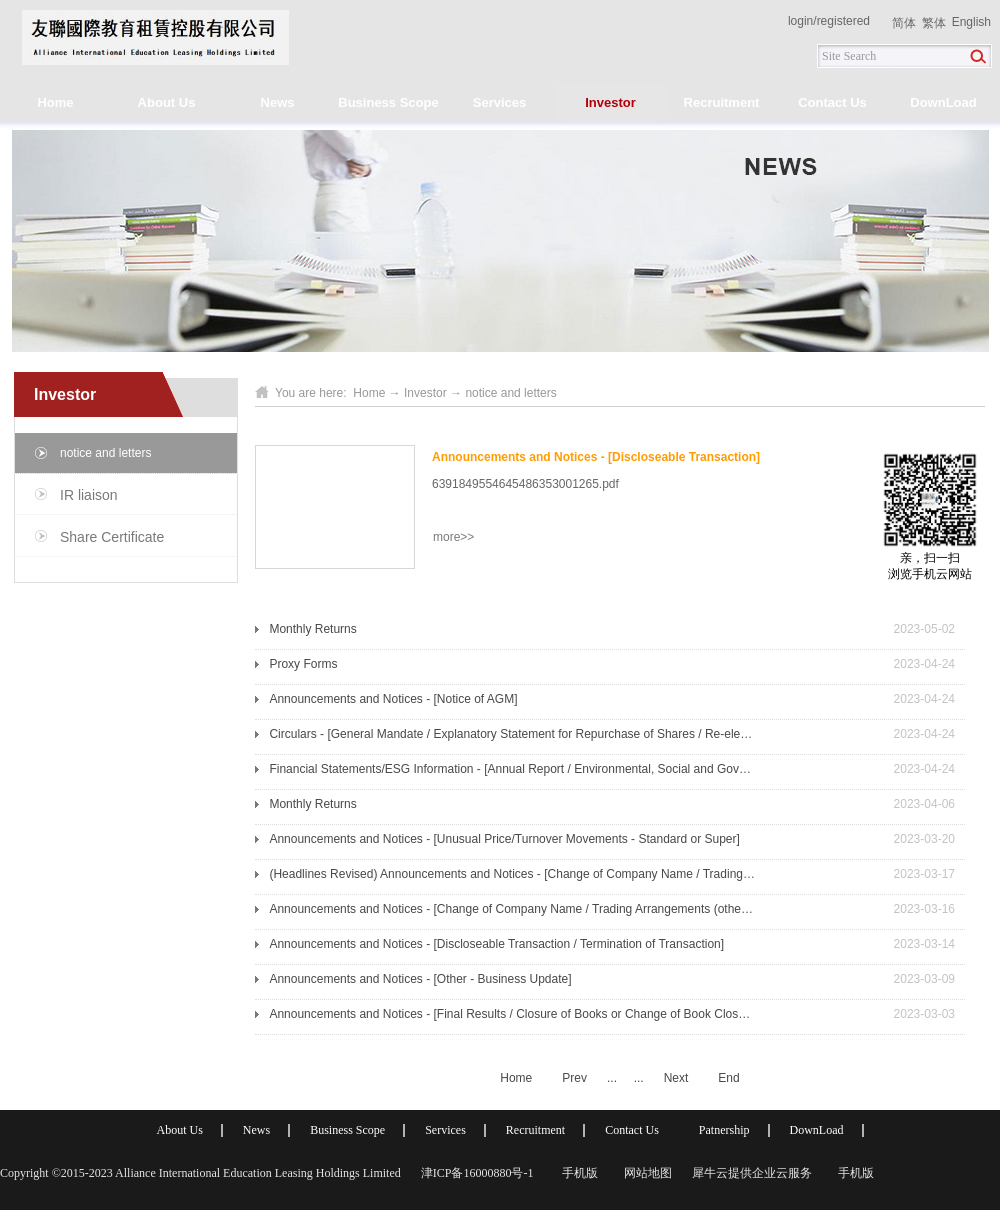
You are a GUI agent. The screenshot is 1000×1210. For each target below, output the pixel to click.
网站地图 (645, 1173)
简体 (904, 23)
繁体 (934, 23)
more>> (453, 537)
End (728, 1078)
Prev (574, 1078)
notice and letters (510, 393)
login (800, 21)
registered (843, 21)
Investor (425, 393)
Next (676, 1078)
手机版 (577, 1173)
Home (55, 102)
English (971, 22)
